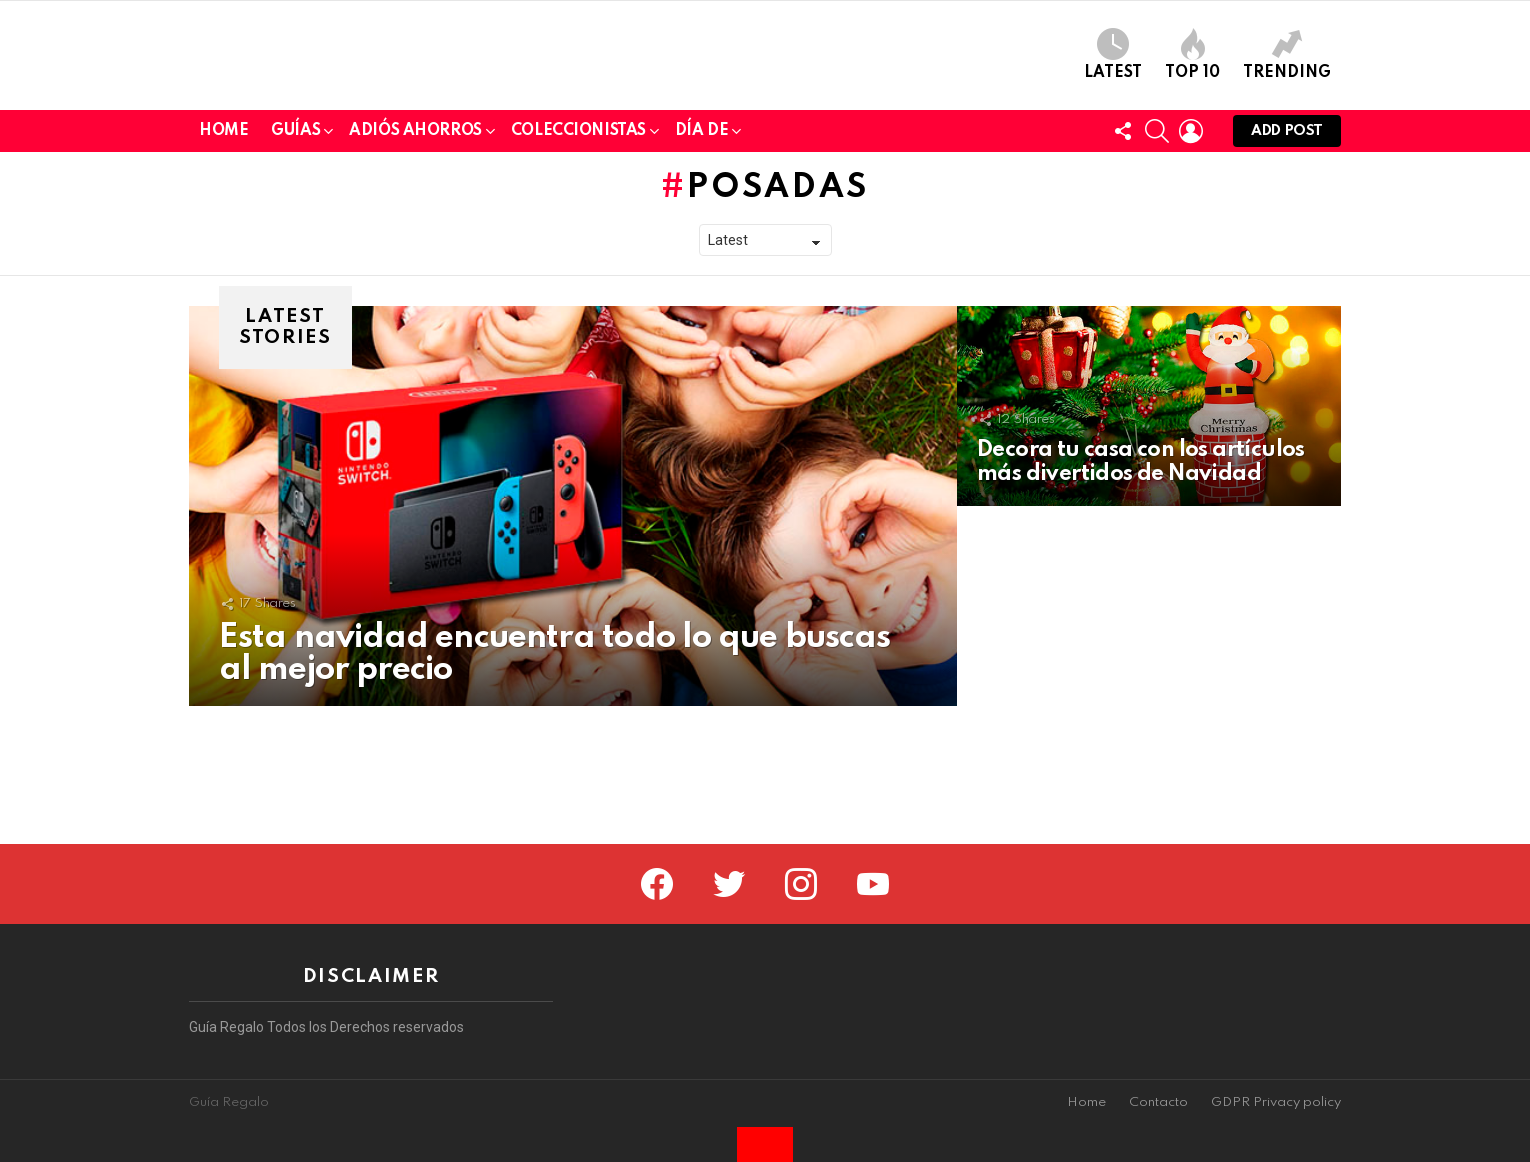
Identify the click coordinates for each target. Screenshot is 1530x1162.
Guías (295, 272)
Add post (1287, 273)
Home (223, 269)
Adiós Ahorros (415, 272)
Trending (1287, 123)
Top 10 (1192, 123)
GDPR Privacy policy (1276, 1102)
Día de (701, 272)
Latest (1113, 123)
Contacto (1158, 1102)
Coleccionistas (578, 272)
